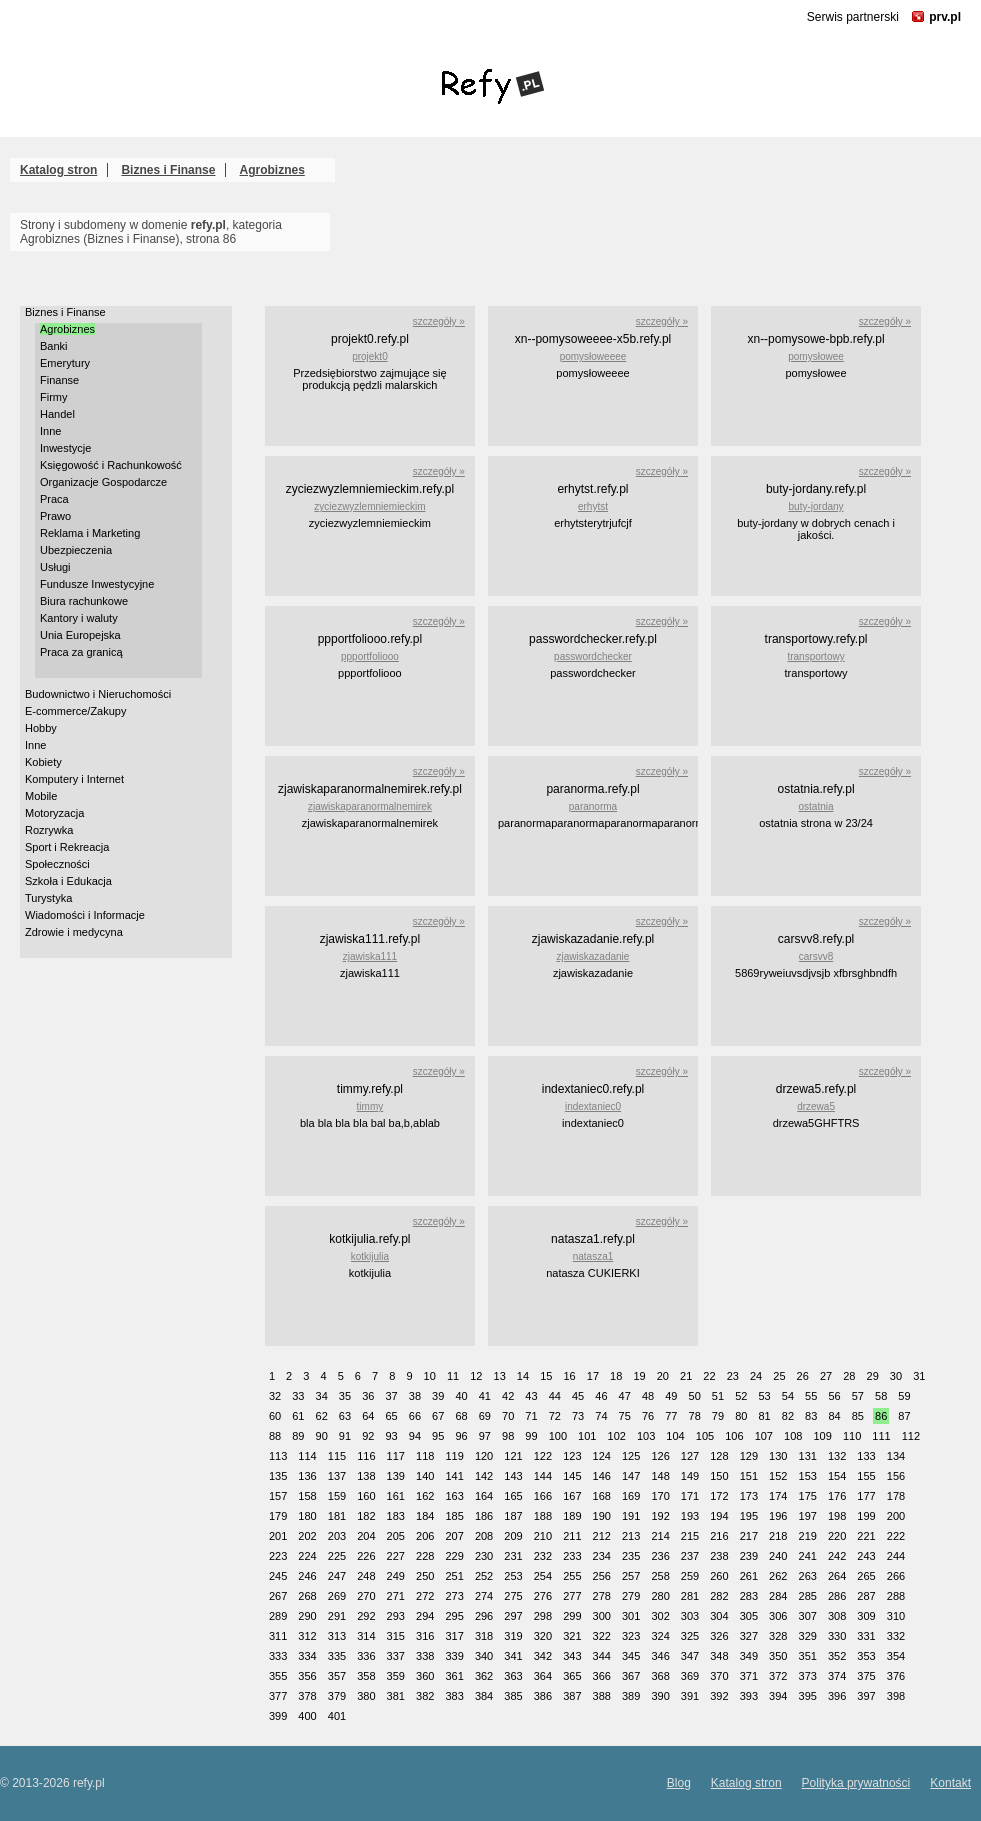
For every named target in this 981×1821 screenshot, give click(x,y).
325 (690, 1636)
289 (278, 1616)
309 (866, 1616)
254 (543, 1576)
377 (278, 1696)
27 (826, 1376)
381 (396, 1696)
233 (572, 1556)
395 (808, 1696)
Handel (57, 414)
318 (484, 1636)
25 (779, 1376)
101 (587, 1436)
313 (337, 1636)
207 (454, 1536)
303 (690, 1616)
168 (602, 1496)
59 (904, 1396)
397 (866, 1696)
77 (671, 1416)
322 (602, 1636)
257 (631, 1576)
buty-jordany (816, 506)
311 (278, 1636)
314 (366, 1636)
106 (734, 1436)
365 (572, 1676)
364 (543, 1676)
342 (543, 1656)
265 (866, 1576)
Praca (54, 499)
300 (602, 1616)
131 (808, 1456)
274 (484, 1596)
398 (896, 1696)
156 (896, 1476)
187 (513, 1516)
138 (366, 1476)
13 (500, 1376)
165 (513, 1496)
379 (337, 1696)
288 (896, 1596)
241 (808, 1556)
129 (749, 1456)
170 (660, 1496)
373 (808, 1676)
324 (660, 1636)
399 (278, 1716)
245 (278, 1576)
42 (508, 1396)
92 (368, 1436)
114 (307, 1456)
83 (811, 1416)
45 (578, 1396)
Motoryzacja (54, 813)
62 (322, 1416)
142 (484, 1476)
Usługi (55, 567)
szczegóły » (439, 321)
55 (811, 1396)
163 (454, 1496)
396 (837, 1696)
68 (461, 1416)
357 (337, 1676)
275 (513, 1596)
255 (572, 1576)
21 (686, 1376)
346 (660, 1656)
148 (660, 1476)
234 (602, 1556)
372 (778, 1676)
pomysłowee (816, 356)
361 (454, 1676)
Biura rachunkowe (84, 601)
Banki (54, 346)
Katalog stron (58, 170)
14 (523, 1376)
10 (430, 1376)
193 (690, 1516)
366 (602, 1676)
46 (601, 1396)
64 (368, 1416)
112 (911, 1436)
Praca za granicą (81, 652)
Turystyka (48, 898)
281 (690, 1596)
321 (572, 1636)
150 (719, 1476)
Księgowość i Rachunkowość (111, 465)
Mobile (41, 796)
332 (896, 1636)
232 (543, 1556)
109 (822, 1436)
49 (671, 1396)
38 (415, 1396)
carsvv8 (816, 956)
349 (749, 1656)
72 (555, 1416)
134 (896, 1456)
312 (307, 1636)
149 (690, 1476)
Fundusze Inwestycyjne (97, 584)
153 (808, 1476)
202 (307, 1536)
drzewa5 (816, 1106)
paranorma (593, 806)
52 (741, 1396)
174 (778, 1496)
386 (543, 1696)
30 (896, 1376)
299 (572, 1616)
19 (639, 1376)
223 (278, 1556)
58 (881, 1396)
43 (531, 1396)
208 (484, 1536)
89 (298, 1436)
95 (438, 1436)
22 (709, 1376)
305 (749, 1616)
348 (719, 1656)
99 (531, 1436)
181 (337, 1516)
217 (749, 1536)
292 (366, 1616)
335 (337, 1656)
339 (454, 1656)
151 (749, 1476)
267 (278, 1596)
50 (695, 1396)
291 (337, 1616)
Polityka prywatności (856, 1783)
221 (866, 1536)
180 (307, 1516)
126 (660, 1456)
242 (837, 1556)
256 (602, 1576)
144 (543, 1476)
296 (484, 1616)
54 (788, 1396)
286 (837, 1596)
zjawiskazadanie (593, 956)
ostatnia (816, 806)
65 (391, 1416)
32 (275, 1396)
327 (749, 1636)
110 (852, 1436)
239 (749, 1556)
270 (366, 1596)
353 (866, 1656)
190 (602, 1516)
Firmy (54, 397)
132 (837, 1456)
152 (778, 1476)
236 (660, 1556)
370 (719, 1676)
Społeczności (57, 864)
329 (808, 1636)
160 (366, 1496)
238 (719, 1556)
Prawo (55, 516)
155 (866, 1476)
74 (601, 1416)
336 (366, 1656)
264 (837, 1576)
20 (663, 1376)
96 (461, 1436)
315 (396, 1636)
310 (896, 1616)
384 (484, 1696)
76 (648, 1416)
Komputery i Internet (74, 779)
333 (278, 1656)
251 (454, 1576)
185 (454, 1516)
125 (631, 1456)
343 (572, 1656)
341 (513, 1656)
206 (425, 1536)
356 (307, 1676)
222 (896, 1536)
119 (454, 1456)
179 (278, 1516)
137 (337, 1476)
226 (366, 1556)
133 (866, 1456)
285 (808, 1596)
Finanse (59, 380)
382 (425, 1696)
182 (366, 1516)
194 (719, 1516)
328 (778, 1636)
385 (513, 1696)
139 (396, 1476)
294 (425, 1616)
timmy (370, 1106)
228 (425, 1556)
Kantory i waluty (79, 618)
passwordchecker (593, 656)
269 (337, 1596)
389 (631, 1696)
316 (425, 1636)
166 (543, 1496)
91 (345, 1436)
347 (690, 1656)
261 (749, 1576)
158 (307, 1496)
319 (513, 1636)
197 (808, 1516)
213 (631, 1536)
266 (896, 1576)
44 (555, 1396)
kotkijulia (370, 1256)
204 (366, 1536)
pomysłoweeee (593, 356)
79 (718, 1416)
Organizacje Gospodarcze (103, 482)
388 (602, 1696)
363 (513, 1676)
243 (866, 1556)
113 (278, 1456)
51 (718, 1396)
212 (602, 1536)
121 (513, 1456)
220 (837, 1536)
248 (366, 1576)
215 (690, 1536)
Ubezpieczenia (76, 550)
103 (646, 1436)
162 (425, 1496)
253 (513, 1576)
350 (778, 1656)
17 (593, 1376)
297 (513, 1616)
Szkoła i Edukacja (68, 881)
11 (453, 1376)
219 (808, 1536)
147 (631, 1476)
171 (690, 1496)
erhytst (593, 506)
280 (660, 1596)
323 (631, 1636)
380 (366, 1696)
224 (307, 1556)
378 (307, 1696)
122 (543, 1456)
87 (904, 1416)
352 (837, 1656)
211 (572, 1536)
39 (438, 1396)
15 (546, 1376)
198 (837, 1516)
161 (396, 1496)
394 (778, 1696)
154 (837, 1476)
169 (631, 1496)
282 (719, 1596)
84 (834, 1416)
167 (572, 1496)
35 (345, 1396)
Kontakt (950, 1783)
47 (625, 1396)
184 (425, 1516)
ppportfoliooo (370, 656)
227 (396, 1556)
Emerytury (65, 363)
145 (572, 1476)
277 (572, 1596)
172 (719, 1496)
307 (808, 1616)
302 (660, 1616)
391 (690, 1696)
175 (808, 1496)
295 (454, 1616)
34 (322, 1396)
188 (543, 1516)
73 (578, 1416)
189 (572, 1516)
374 (837, 1676)
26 (803, 1376)
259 (690, 1576)
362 (484, 1676)
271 (396, 1596)
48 (648, 1396)
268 (307, 1596)
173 (749, 1496)
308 (837, 1616)
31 (919, 1376)
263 (808, 1576)
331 (866, 1636)
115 (337, 1456)
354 (896, 1656)
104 (675, 1436)
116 (366, 1456)
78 (695, 1416)
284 (778, 1596)
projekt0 (370, 356)
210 (543, 1536)
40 (461, 1396)
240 (778, 1556)
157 (278, 1496)
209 (513, 1536)
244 (896, 1556)
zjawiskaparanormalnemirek (370, 806)
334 (307, 1656)
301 (631, 1616)
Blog (679, 1783)
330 (837, 1636)
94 (415, 1436)
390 (660, 1696)
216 (719, 1536)
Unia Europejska (80, 635)
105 (705, 1436)
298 (543, 1616)
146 (602, 1476)
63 (345, 1416)
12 (476, 1376)
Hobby (41, 728)
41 (485, 1396)
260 (719, 1576)
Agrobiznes (272, 170)
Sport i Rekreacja (67, 847)
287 (866, 1596)
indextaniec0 (593, 1106)
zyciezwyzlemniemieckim (369, 506)
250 (425, 1576)
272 (425, 1596)
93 (391, 1436)
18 (616, 1376)
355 (278, 1676)
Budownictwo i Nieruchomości (98, 694)
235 (631, 1556)
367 (631, 1676)
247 (337, 1576)
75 (625, 1416)
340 (484, 1656)
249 (396, 1576)
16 (569, 1376)
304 (719, 1616)
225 (337, 1556)
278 (602, 1596)
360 (425, 1676)
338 (425, 1656)
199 (866, 1516)
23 (733, 1376)
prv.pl (945, 17)
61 (298, 1416)
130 (778, 1456)
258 (660, 1576)
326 (719, 1636)
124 (602, 1456)
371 (749, 1676)
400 (307, 1716)
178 (896, 1496)
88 (275, 1436)
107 (764, 1436)
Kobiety (43, 762)
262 (778, 1576)
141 (454, 1476)
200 (896, 1516)
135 (278, 1476)
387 (572, 1696)
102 (617, 1436)
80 (741, 1416)
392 (719, 1696)
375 (866, 1676)
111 (881, 1436)
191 (631, 1516)
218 (778, 1536)
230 (484, 1556)
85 (858, 1416)
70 (508, 1416)
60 (275, 1416)
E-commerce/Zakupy (75, 711)
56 (834, 1396)
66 (415, 1416)
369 (690, 1676)
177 (866, 1496)
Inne (50, 431)
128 (719, 1456)
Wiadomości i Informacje (85, 915)
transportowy (815, 656)
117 (396, 1456)
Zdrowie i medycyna (74, 932)
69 (485, 1416)
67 (438, 1416)
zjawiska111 (370, 956)
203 (337, 1536)
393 (749, 1696)
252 (484, 1576)
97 (485, 1436)
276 (543, 1596)
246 (307, 1576)
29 (873, 1376)
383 (454, 1696)
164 (484, 1496)
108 (793, 1436)
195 (749, 1516)
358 (366, 1676)
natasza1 (593, 1256)
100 (558, 1436)
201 (278, 1536)
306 (778, 1616)
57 (858, 1396)
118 (425, 1456)
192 (660, 1516)
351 (808, 1656)
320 (543, 1636)
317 (454, 1636)
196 (778, 1516)
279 (631, 1596)
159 (337, 1496)
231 (513, 1556)
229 (454, 1556)
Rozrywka (49, 830)
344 (602, 1656)
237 (690, 1556)
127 (690, 1456)
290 (307, 1616)
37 (391, 1396)
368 (660, 1676)
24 (756, 1376)
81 (764, 1416)
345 (631, 1656)
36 (368, 1396)
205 (396, 1536)
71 (531, 1416)
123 (572, 1456)
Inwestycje (65, 448)
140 (425, 1476)
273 (454, 1596)
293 (396, 1616)
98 (508, 1436)
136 (307, 1476)
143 (513, 1476)
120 (484, 1456)
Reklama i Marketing (90, 533)
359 (396, 1676)
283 (749, 1596)
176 (837, 1496)
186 (484, 1516)
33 (298, 1396)
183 (396, 1516)
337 (396, 1656)
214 (660, 1536)
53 (764, 1396)
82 (788, 1416)
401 (337, 1716)
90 (322, 1436)
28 (849, 1376)
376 (896, 1676)
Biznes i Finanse (168, 170)
